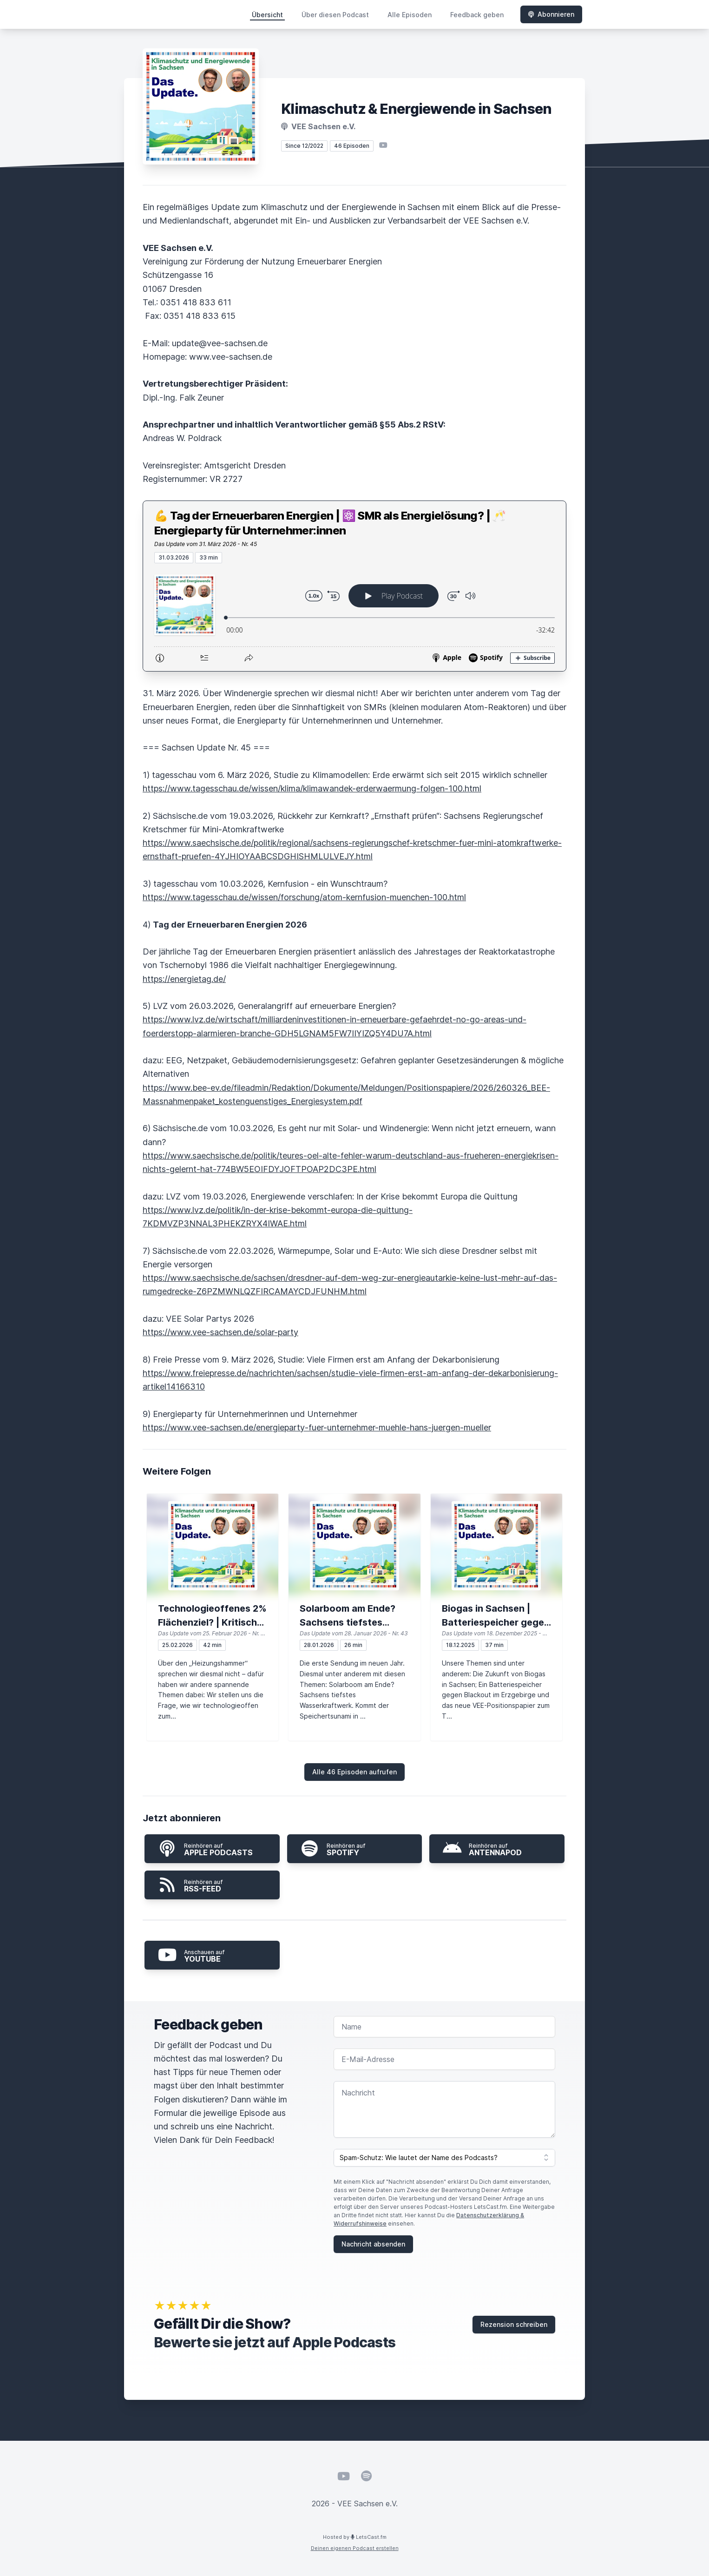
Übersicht (267, 15)
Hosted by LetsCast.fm (355, 2537)
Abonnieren (551, 14)
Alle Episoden (409, 15)
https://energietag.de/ (184, 979)
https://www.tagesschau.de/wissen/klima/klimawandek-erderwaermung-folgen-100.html (312, 788)
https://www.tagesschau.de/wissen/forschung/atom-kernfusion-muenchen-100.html (304, 897)
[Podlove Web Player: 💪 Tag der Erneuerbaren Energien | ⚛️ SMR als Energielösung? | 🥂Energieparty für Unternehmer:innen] (354, 617)
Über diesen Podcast (335, 15)
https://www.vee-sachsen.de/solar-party (220, 1332)
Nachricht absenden (373, 2244)
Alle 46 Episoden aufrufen (354, 1772)
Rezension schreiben (513, 2324)
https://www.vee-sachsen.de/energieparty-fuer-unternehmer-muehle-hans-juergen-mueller (317, 1427)
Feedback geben (477, 15)
